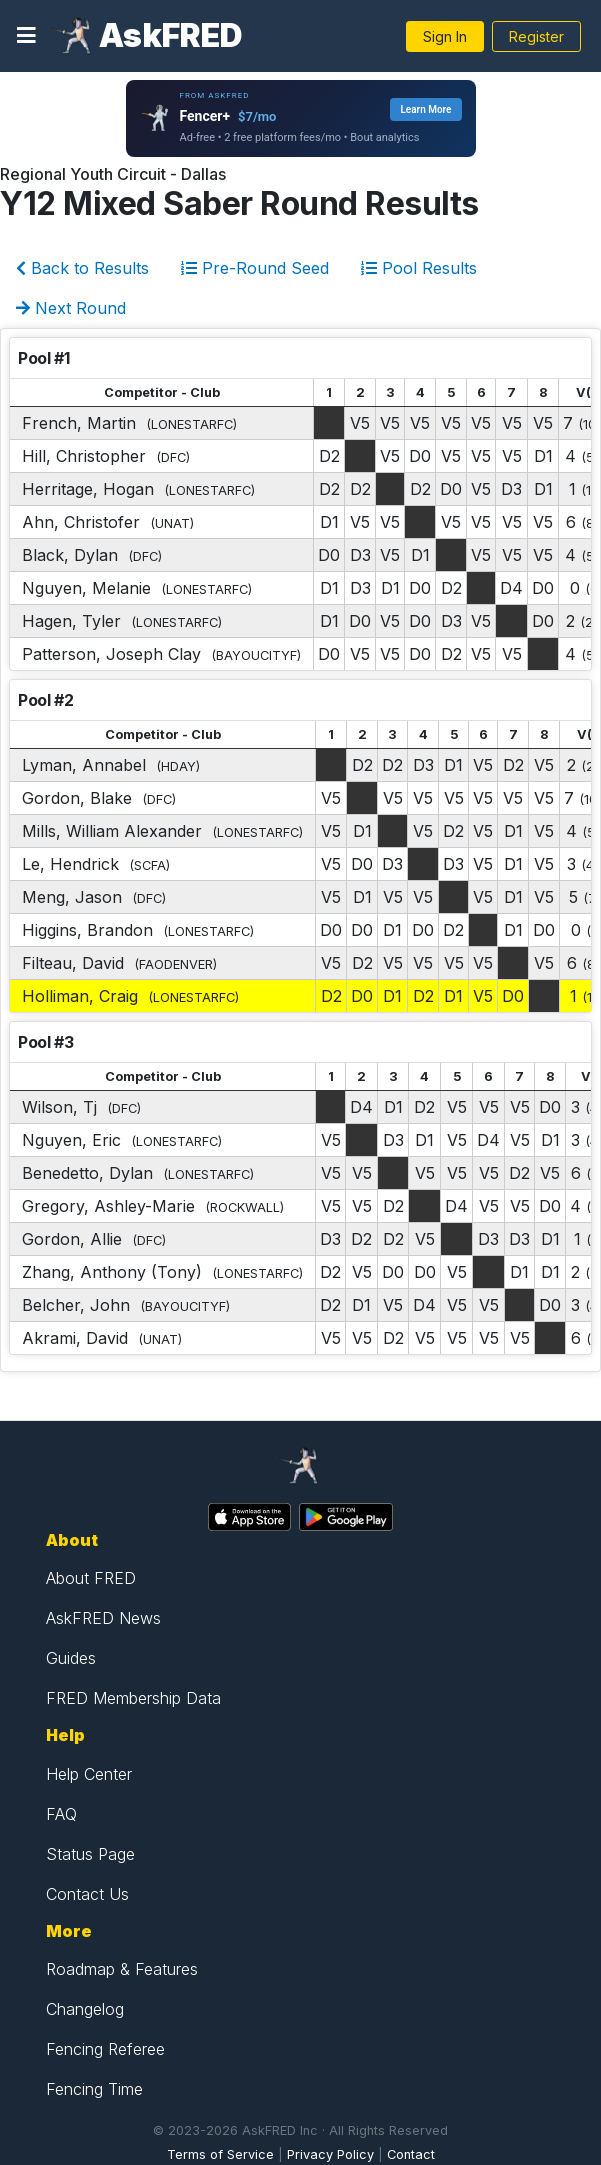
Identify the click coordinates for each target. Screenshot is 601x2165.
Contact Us (87, 1894)
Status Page (90, 1854)
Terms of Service (220, 2154)
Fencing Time (94, 2089)
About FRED (91, 1578)
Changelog (85, 2009)
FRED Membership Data (133, 1698)
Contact (411, 2154)
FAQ (61, 1814)
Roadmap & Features (122, 1969)
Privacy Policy (330, 2154)
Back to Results (82, 268)
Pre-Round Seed (255, 268)
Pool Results (419, 268)
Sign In (445, 36)
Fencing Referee (105, 2049)
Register (536, 36)
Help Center (89, 1774)
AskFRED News (103, 1618)
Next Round (71, 308)
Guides (71, 1658)
